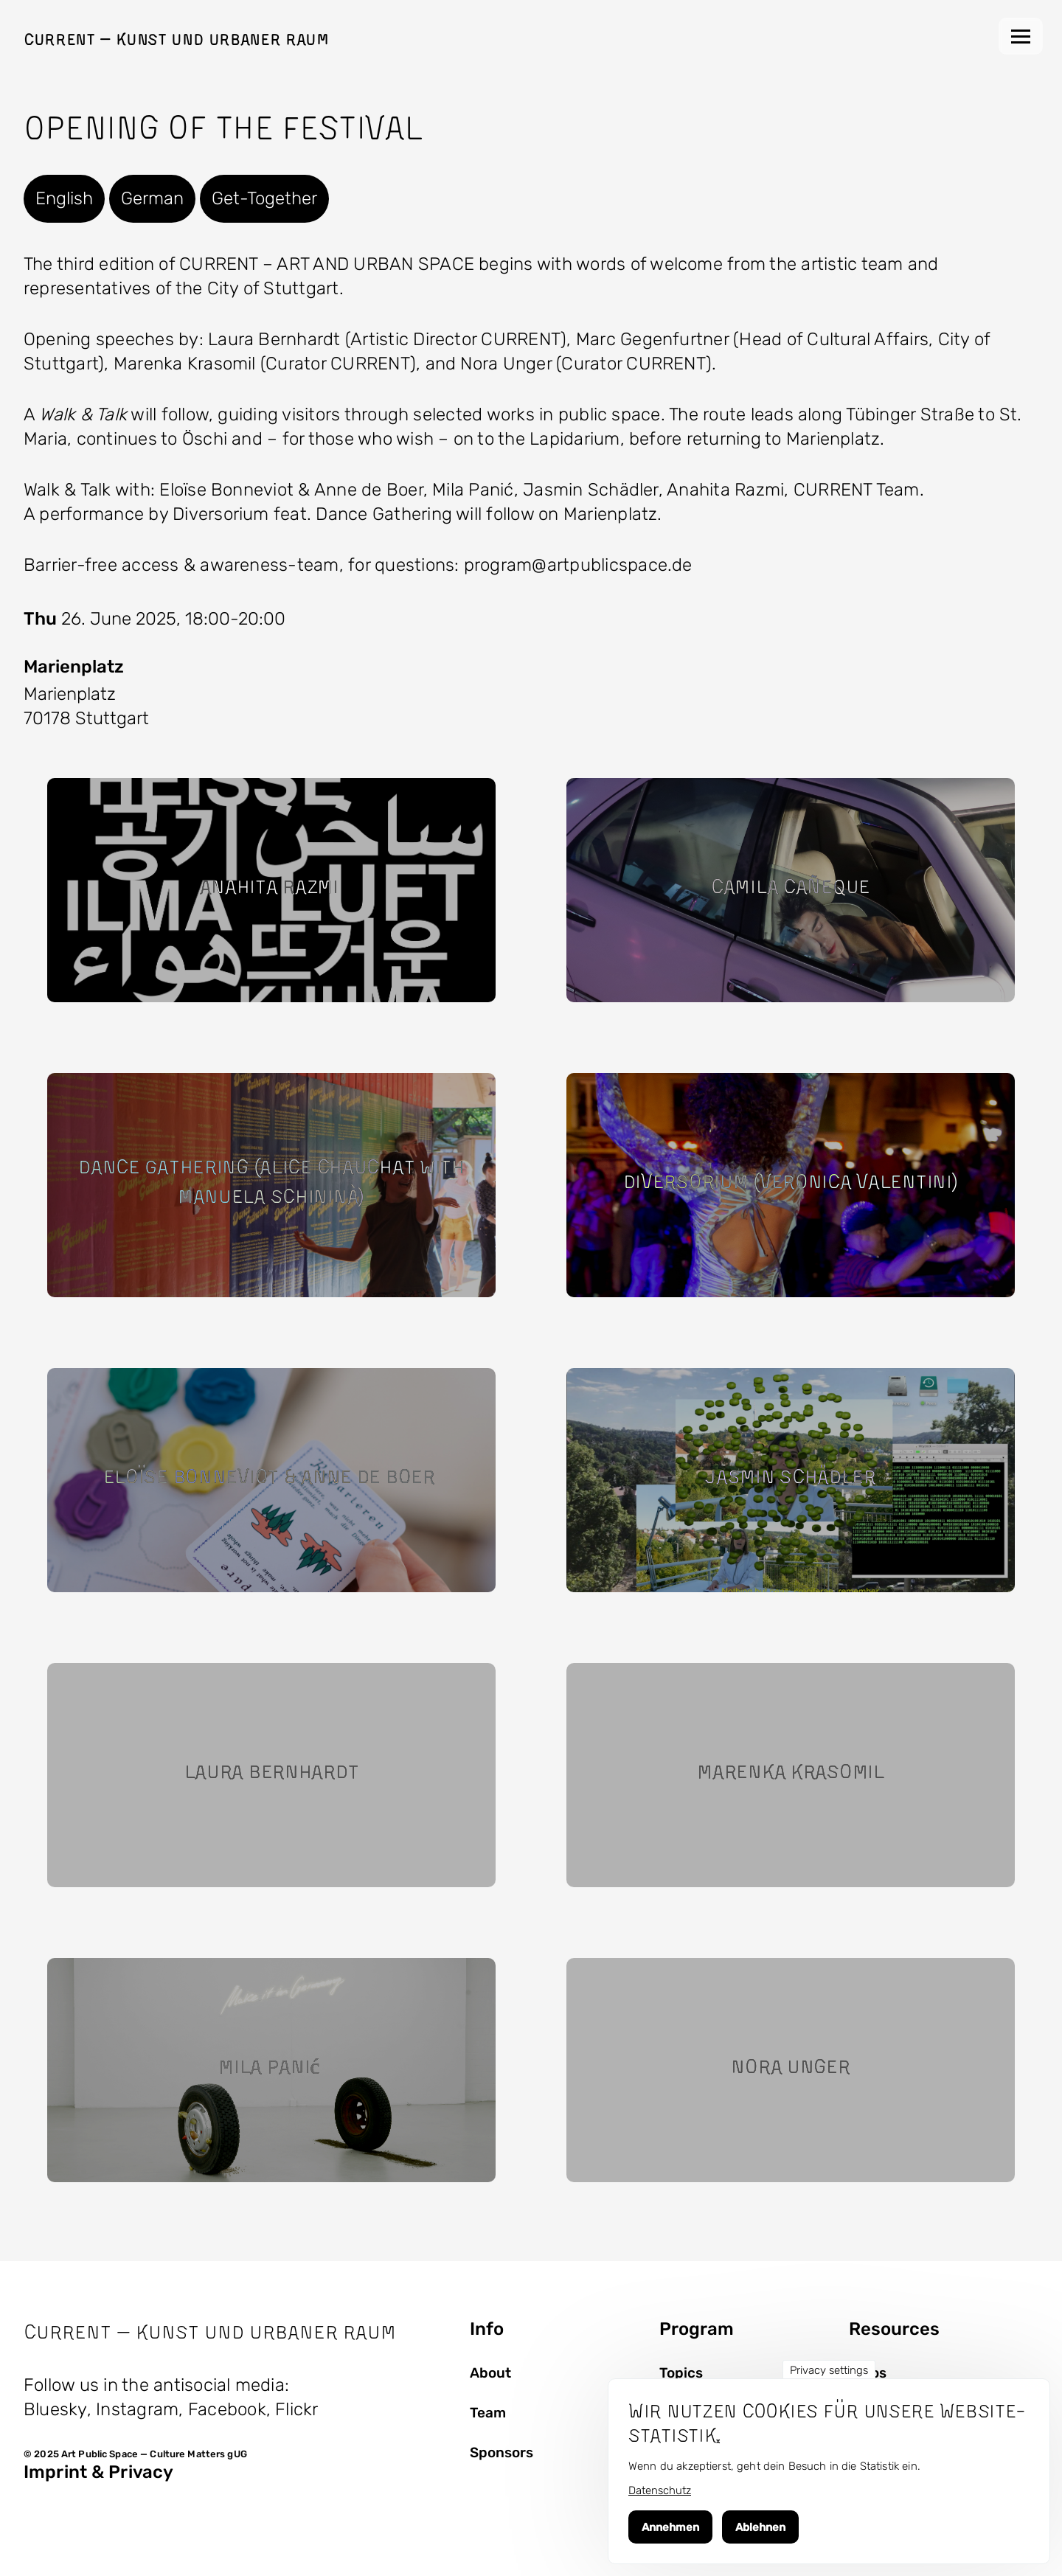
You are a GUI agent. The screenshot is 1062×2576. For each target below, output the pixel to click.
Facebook (227, 2409)
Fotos (867, 2373)
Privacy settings (829, 2370)
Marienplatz (74, 666)
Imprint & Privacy (98, 2472)
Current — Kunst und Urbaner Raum (176, 39)
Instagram (137, 2409)
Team (488, 2413)
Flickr (296, 2409)
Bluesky (55, 2409)
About (490, 2373)
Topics (681, 2373)
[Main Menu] (1021, 36)
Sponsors (501, 2453)
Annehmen (670, 2527)
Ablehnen (760, 2527)
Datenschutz (659, 2490)
